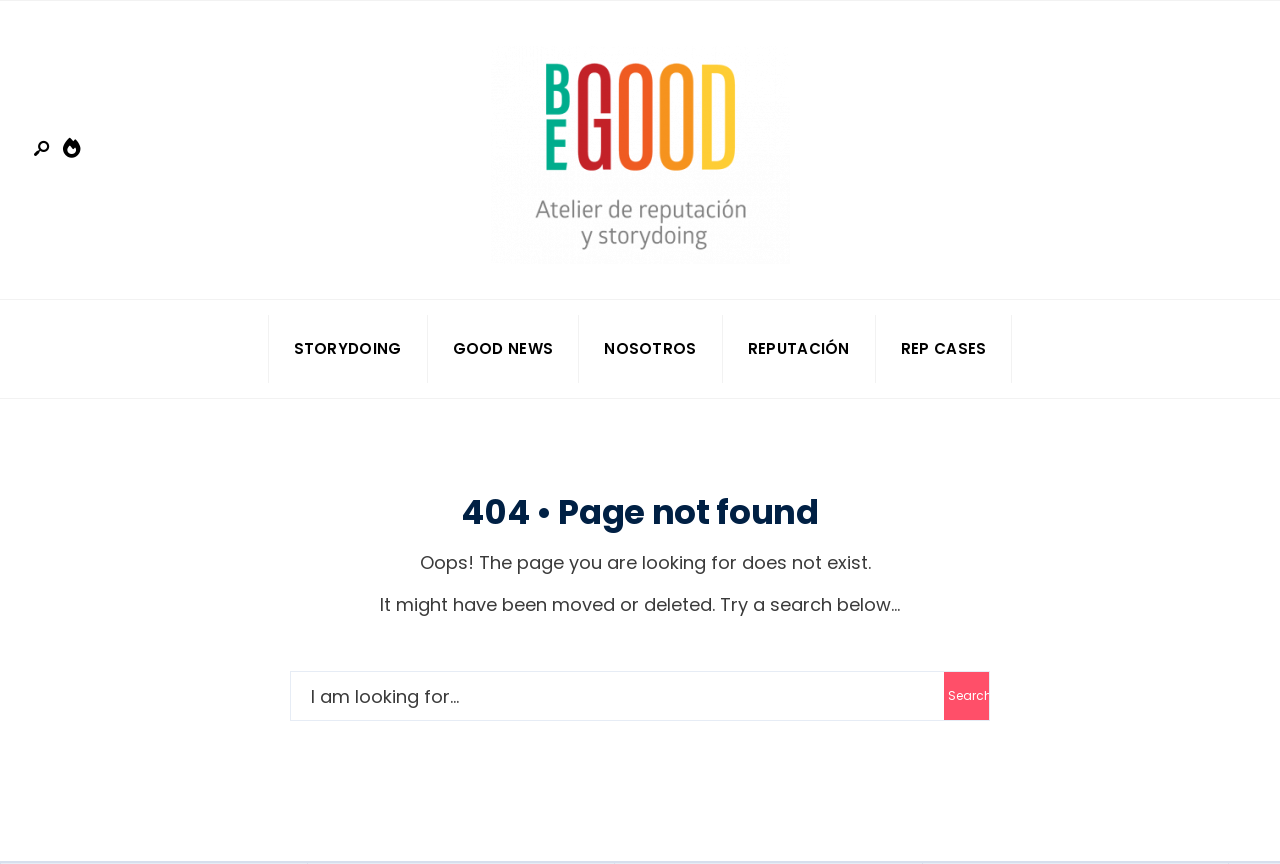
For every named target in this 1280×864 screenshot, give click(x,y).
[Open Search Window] (43, 149)
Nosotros (650, 348)
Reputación (799, 348)
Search (968, 695)
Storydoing (348, 348)
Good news (503, 348)
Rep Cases (944, 348)
